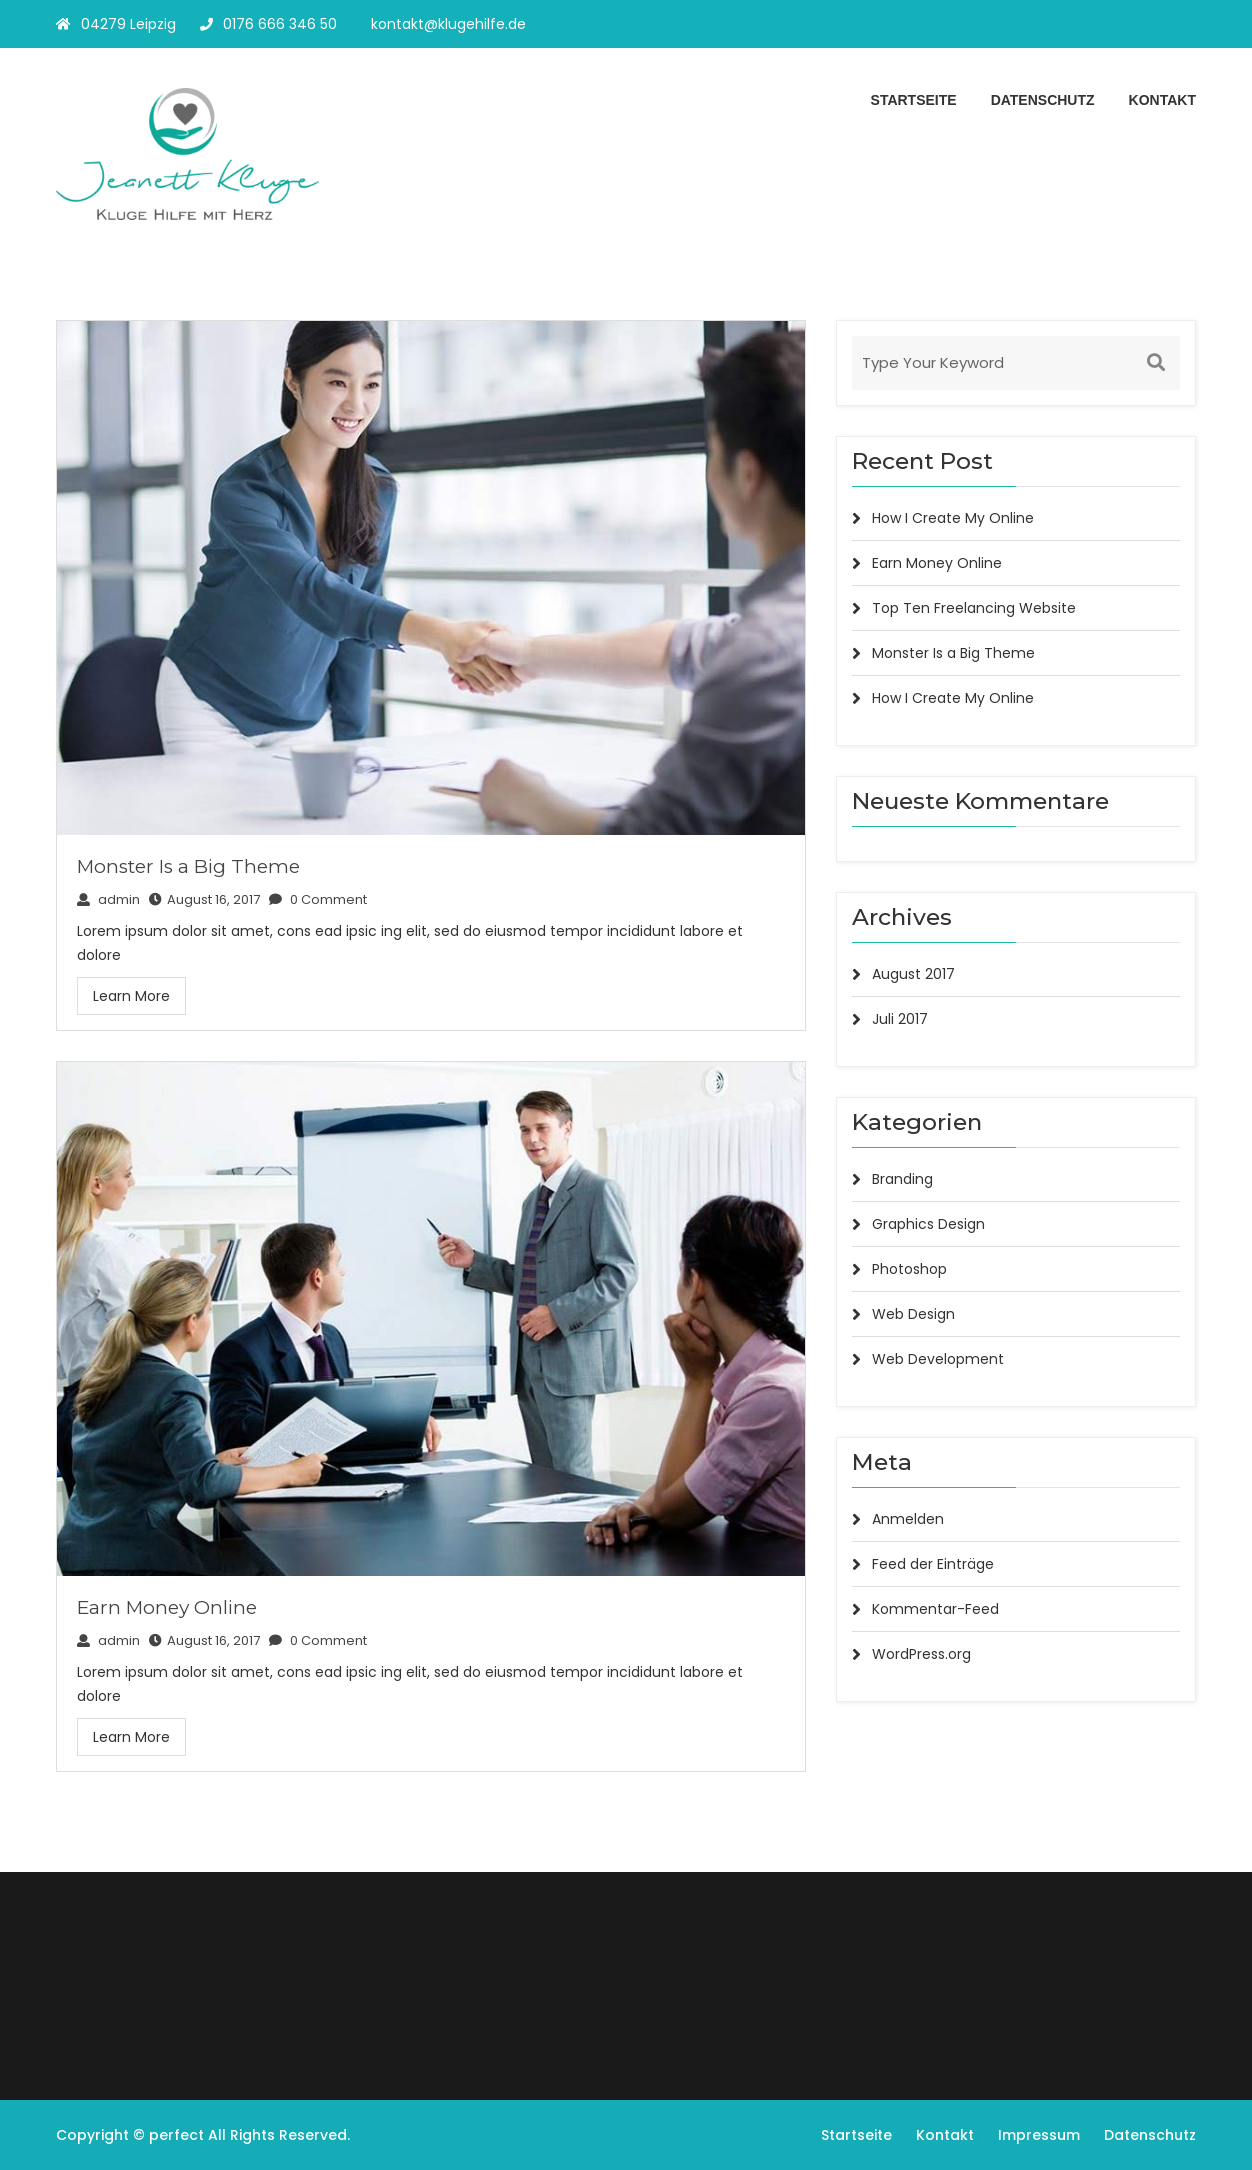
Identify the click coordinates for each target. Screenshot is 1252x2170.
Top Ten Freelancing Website (974, 608)
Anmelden (908, 1519)
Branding (902, 1179)
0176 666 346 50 (268, 24)
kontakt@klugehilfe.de (448, 24)
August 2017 (913, 974)
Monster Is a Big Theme (188, 866)
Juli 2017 (900, 1019)
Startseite (914, 100)
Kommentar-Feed (935, 1609)
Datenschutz (1043, 100)
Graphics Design (928, 1224)
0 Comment (318, 899)
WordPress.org (921, 1654)
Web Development (938, 1359)
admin (108, 899)
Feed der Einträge (933, 1564)
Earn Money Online (167, 1607)
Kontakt (1162, 100)
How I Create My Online (953, 518)
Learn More (131, 996)
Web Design (913, 1314)
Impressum (1039, 2135)
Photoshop (909, 1269)
